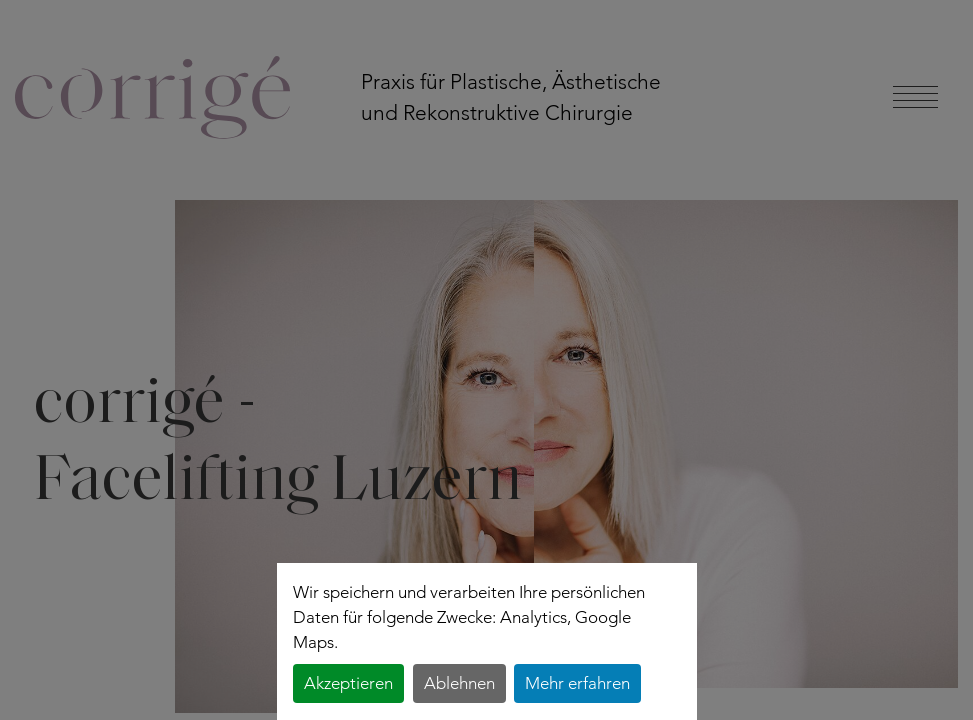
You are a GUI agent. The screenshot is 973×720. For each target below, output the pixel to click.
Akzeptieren (348, 683)
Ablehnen (459, 683)
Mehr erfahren (577, 683)
